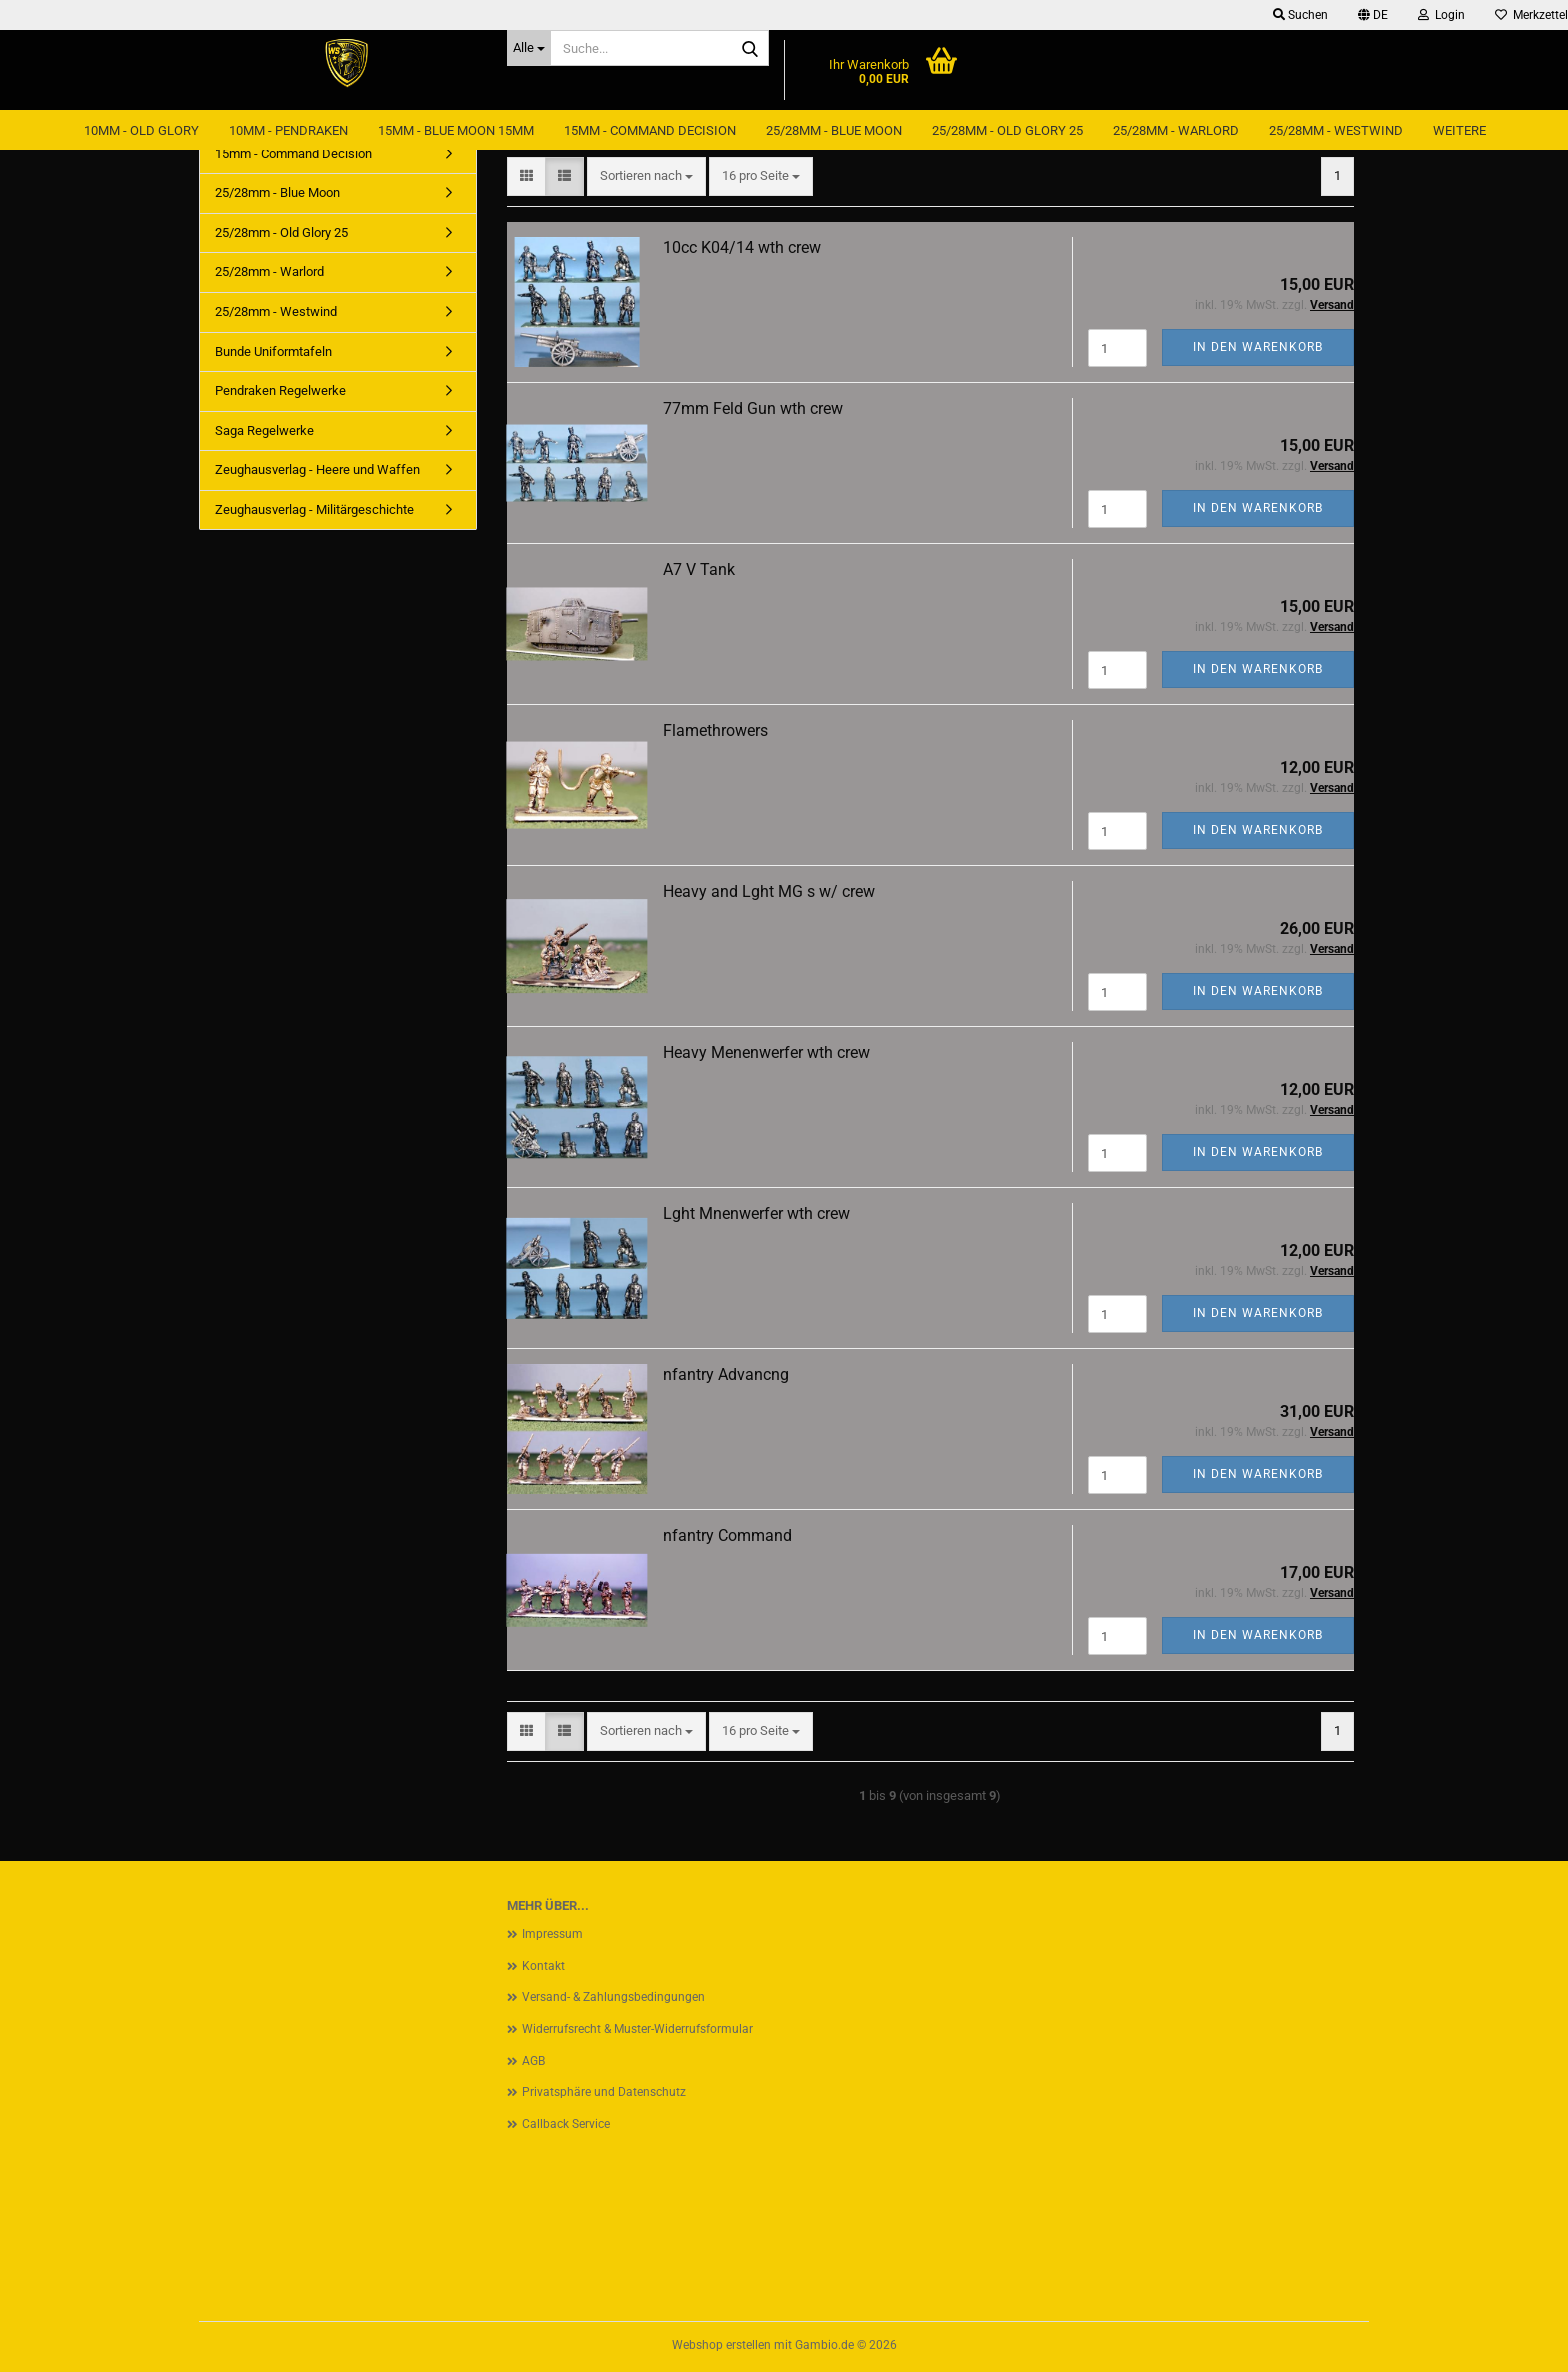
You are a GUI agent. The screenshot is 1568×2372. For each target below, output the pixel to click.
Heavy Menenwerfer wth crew (766, 1052)
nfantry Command (727, 1535)
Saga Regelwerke (264, 430)
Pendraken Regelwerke (280, 390)
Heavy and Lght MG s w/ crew (769, 891)
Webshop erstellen (721, 2345)
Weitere (1459, 130)
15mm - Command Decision (650, 130)
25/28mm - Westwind (1336, 130)
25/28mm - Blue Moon (834, 130)
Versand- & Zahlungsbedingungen (613, 1997)
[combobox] (646, 176)
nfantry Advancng (726, 1374)
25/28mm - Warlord (1176, 130)
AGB (533, 2061)
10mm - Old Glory (141, 130)
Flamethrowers (715, 730)
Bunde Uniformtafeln (273, 351)
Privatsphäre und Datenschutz (604, 2092)
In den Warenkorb (1258, 347)
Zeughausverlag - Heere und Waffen (317, 469)
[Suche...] (529, 48)
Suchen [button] (1300, 15)
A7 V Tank (699, 569)
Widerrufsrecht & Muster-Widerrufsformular (637, 2029)
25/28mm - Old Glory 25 (1007, 130)
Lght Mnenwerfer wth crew (756, 1213)
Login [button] (1441, 15)
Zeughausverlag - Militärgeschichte (314, 509)
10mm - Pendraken (288, 130)
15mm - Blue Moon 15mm (456, 130)
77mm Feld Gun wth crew (753, 408)
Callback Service (566, 2124)
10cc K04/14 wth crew (742, 247)
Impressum (552, 1934)
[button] (1373, 15)
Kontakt (543, 1966)
